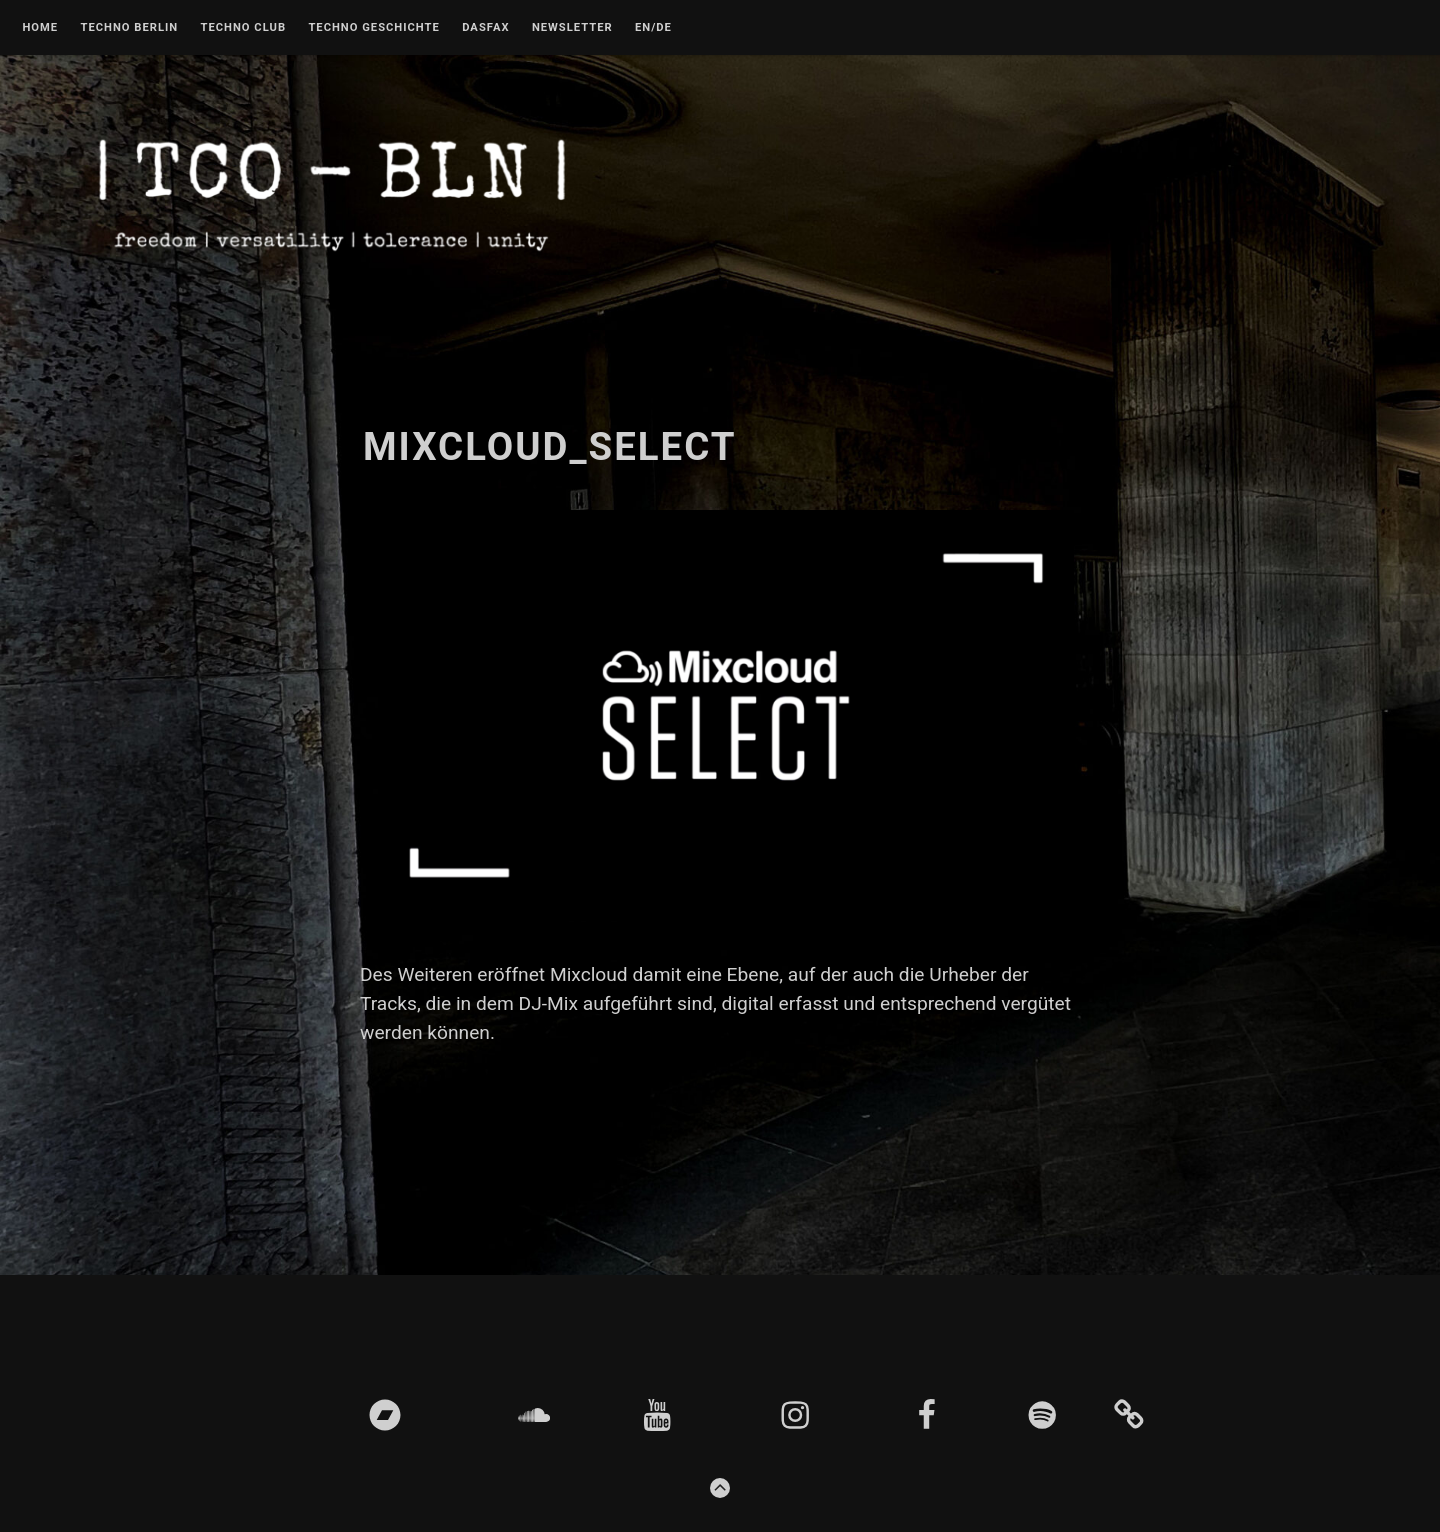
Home (40, 28)
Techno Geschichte (373, 28)
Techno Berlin (129, 28)
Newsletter (572, 28)
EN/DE (653, 28)
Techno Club (243, 28)
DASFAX (485, 28)
